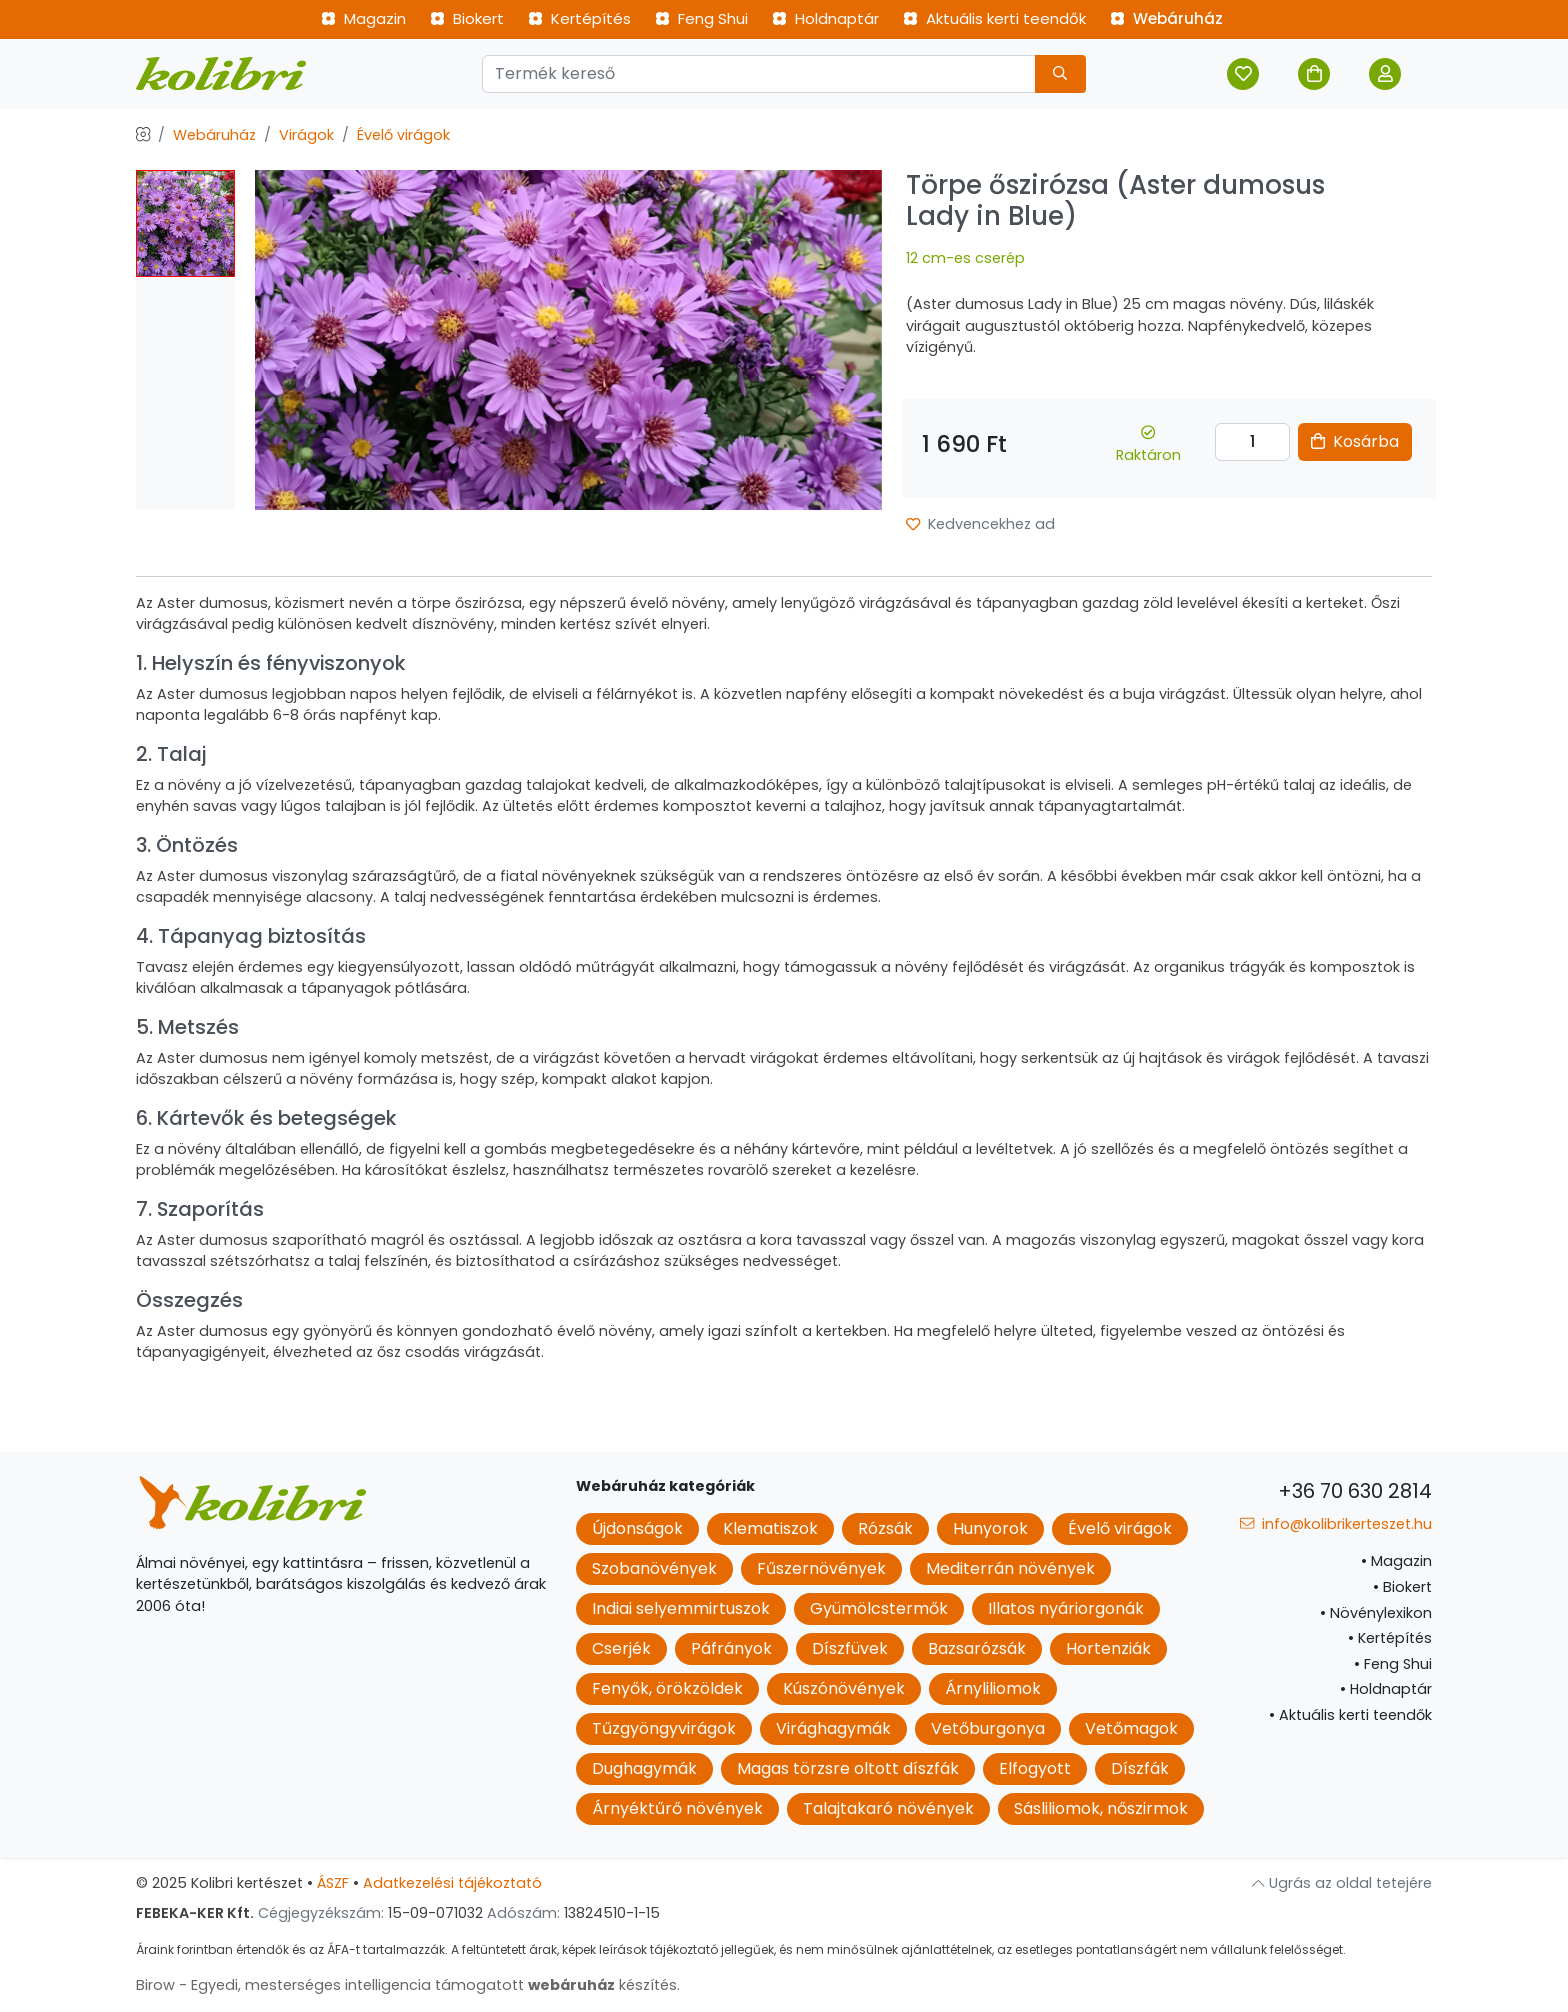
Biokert (467, 18)
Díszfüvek (850, 1648)
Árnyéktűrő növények (677, 1808)
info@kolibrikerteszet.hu (1336, 1524)
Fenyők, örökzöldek (667, 1688)
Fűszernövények (821, 1568)
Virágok (306, 135)
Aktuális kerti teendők (994, 18)
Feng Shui (701, 18)
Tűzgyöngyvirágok (664, 1728)
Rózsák (885, 1528)
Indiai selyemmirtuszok (681, 1608)
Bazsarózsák (977, 1648)
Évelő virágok (403, 135)
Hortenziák (1108, 1648)
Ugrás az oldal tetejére (1342, 1883)
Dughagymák (644, 1768)
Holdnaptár (825, 18)
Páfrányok (731, 1648)
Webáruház (1166, 18)
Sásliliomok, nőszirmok (1101, 1808)
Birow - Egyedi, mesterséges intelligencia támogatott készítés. (408, 1985)
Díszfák (1140, 1768)
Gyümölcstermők (879, 1608)
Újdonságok (637, 1528)
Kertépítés (579, 18)
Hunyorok (990, 1528)
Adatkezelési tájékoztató (452, 1883)
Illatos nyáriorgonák (1066, 1608)
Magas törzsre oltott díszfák (848, 1768)
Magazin (363, 18)
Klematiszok (770, 1528)
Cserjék (621, 1648)
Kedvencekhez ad (980, 524)
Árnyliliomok (993, 1688)
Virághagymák (833, 1728)
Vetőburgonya (988, 1728)
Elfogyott (1035, 1768)
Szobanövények (654, 1568)
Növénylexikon (1376, 1613)
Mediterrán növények (1010, 1568)
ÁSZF (333, 1883)
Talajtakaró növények (888, 1808)
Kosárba (1355, 441)
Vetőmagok (1131, 1728)
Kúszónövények (844, 1688)
